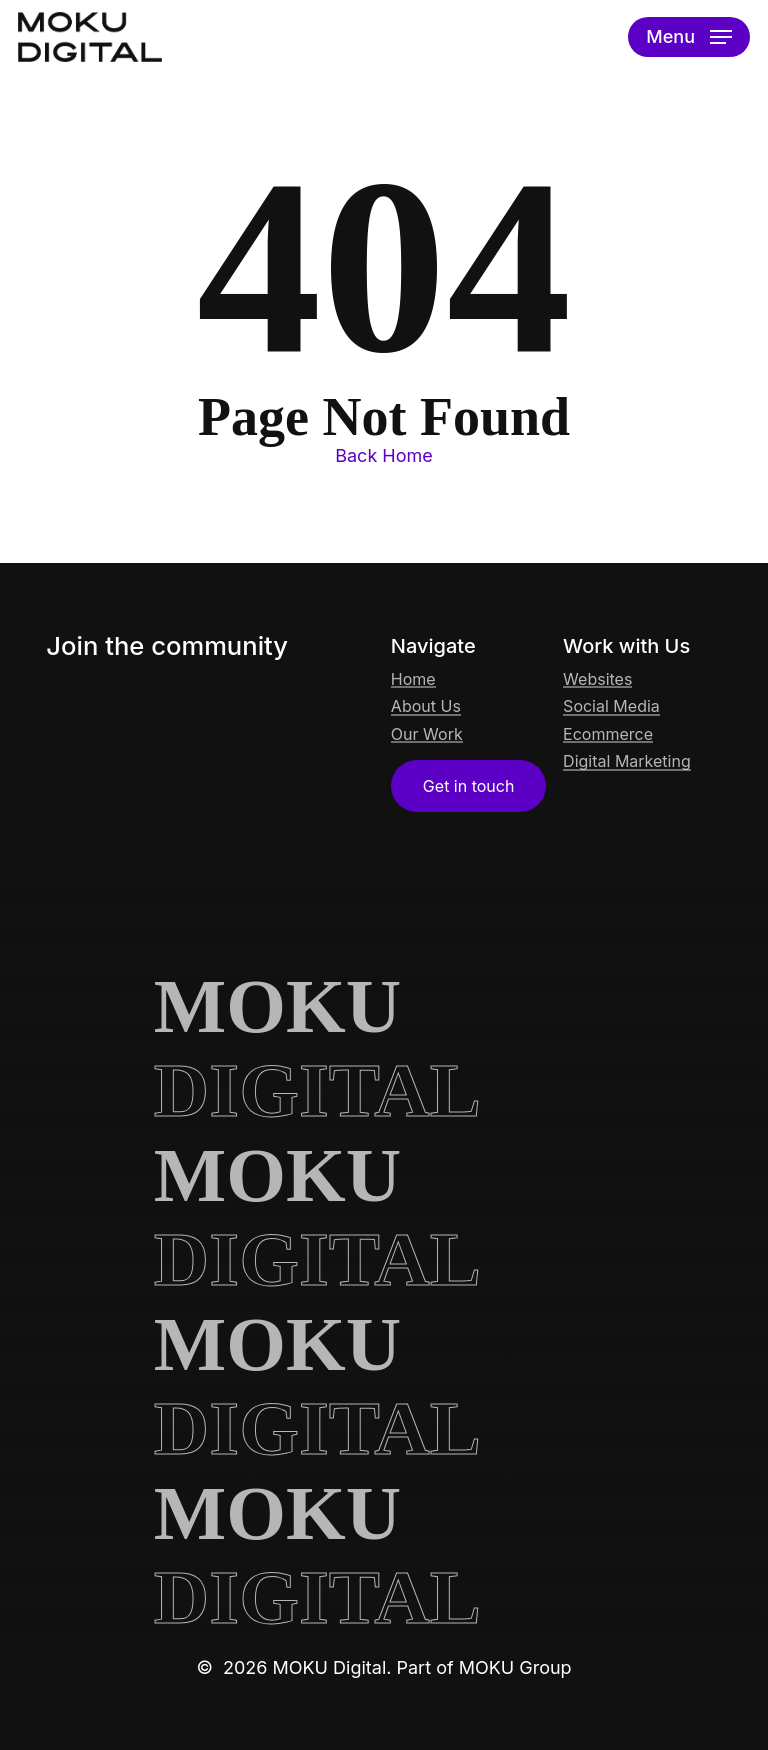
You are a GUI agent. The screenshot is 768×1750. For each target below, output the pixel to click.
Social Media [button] (611, 707)
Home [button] (413, 680)
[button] (689, 37)
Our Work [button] (427, 735)
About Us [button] (426, 707)
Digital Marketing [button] (627, 762)
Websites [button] (597, 680)
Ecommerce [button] (608, 735)
